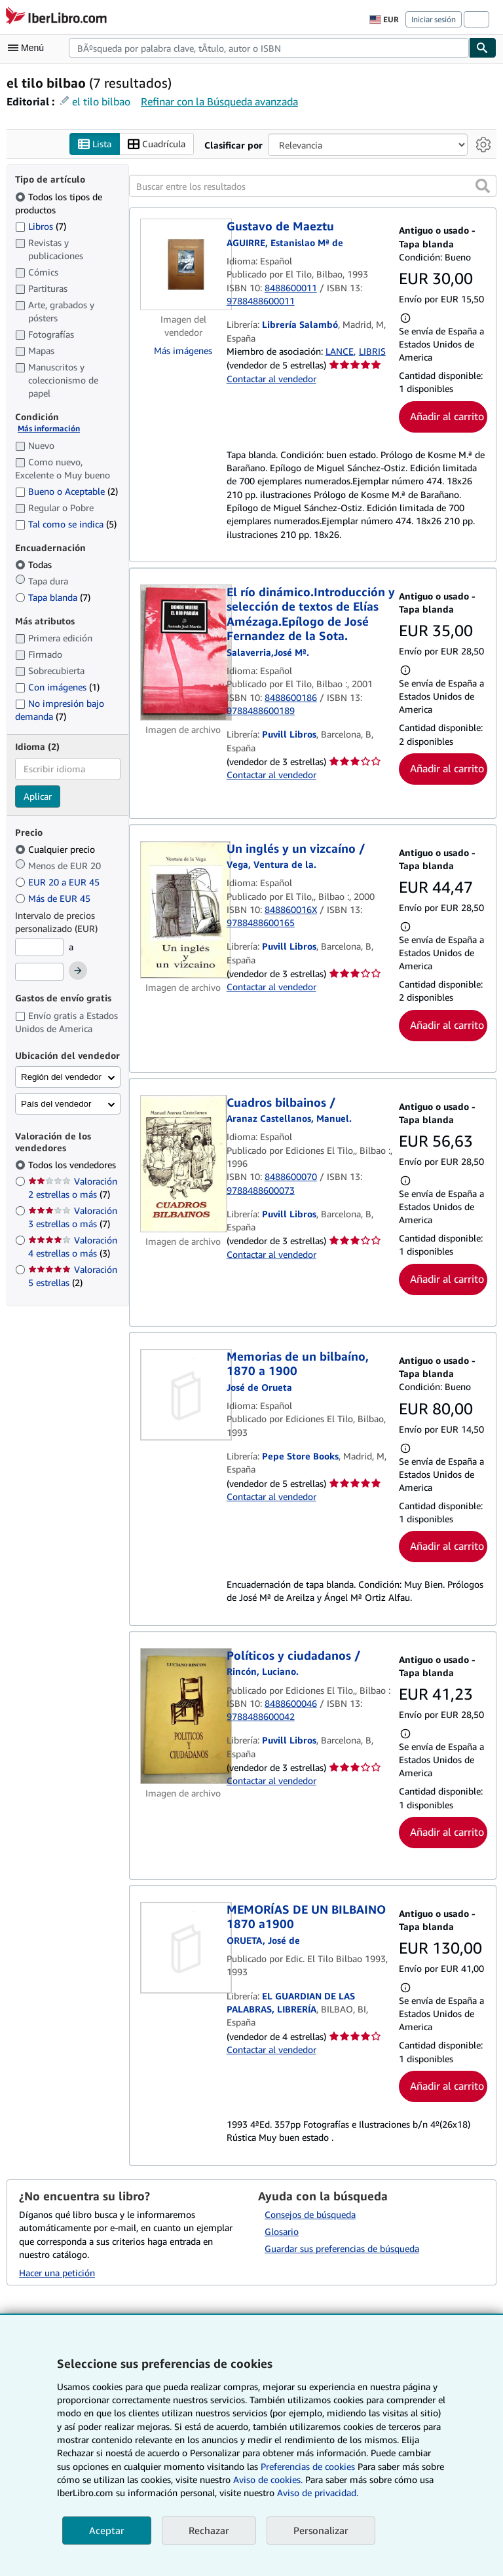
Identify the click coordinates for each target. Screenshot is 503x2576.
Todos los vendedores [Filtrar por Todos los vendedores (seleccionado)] (73, 1165)
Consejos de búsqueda (310, 2215)
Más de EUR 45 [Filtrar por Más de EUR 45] (54, 898)
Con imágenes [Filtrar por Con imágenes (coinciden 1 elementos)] (57, 687)
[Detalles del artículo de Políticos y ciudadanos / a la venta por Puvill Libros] (183, 1716)
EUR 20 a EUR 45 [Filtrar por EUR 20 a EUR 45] (58, 882)
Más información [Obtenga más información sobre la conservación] (49, 429)
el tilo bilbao (101, 101)
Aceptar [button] (106, 2530)
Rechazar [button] (209, 2530)
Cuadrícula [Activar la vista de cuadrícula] (156, 144)
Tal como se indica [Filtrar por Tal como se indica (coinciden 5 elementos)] (66, 523)
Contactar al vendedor (271, 378)
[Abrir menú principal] (28, 48)
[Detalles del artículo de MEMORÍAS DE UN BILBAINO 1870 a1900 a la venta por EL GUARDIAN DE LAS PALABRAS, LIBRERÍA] (183, 1948)
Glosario (282, 2232)
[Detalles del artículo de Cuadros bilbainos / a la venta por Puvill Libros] (183, 1163)
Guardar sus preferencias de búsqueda (342, 2249)
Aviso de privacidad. (317, 2492)
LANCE (340, 351)
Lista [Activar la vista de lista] (94, 144)
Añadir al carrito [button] (447, 416)
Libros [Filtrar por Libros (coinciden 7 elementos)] (40, 226)
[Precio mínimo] (39, 948)
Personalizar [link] (320, 2530)
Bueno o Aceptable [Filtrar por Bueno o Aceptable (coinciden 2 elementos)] (66, 491)
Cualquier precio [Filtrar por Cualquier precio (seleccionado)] (56, 849)
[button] (482, 186)
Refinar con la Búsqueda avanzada (219, 101)
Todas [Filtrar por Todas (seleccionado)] (34, 565)
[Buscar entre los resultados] (312, 186)
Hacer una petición (57, 2273)
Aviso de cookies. (268, 2479)
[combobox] (269, 48)
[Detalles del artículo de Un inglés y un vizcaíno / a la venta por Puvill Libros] (183, 909)
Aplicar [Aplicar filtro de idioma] (38, 796)
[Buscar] (483, 48)
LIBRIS (372, 351)
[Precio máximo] (39, 972)
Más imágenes (183, 351)
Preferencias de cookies (308, 2466)
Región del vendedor (61, 1077)
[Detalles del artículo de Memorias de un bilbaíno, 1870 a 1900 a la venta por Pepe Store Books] (183, 1394)
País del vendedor (56, 1104)
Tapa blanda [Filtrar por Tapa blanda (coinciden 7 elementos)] (52, 597)
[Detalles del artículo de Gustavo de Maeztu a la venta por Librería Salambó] (183, 265)
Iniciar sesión (433, 19)
